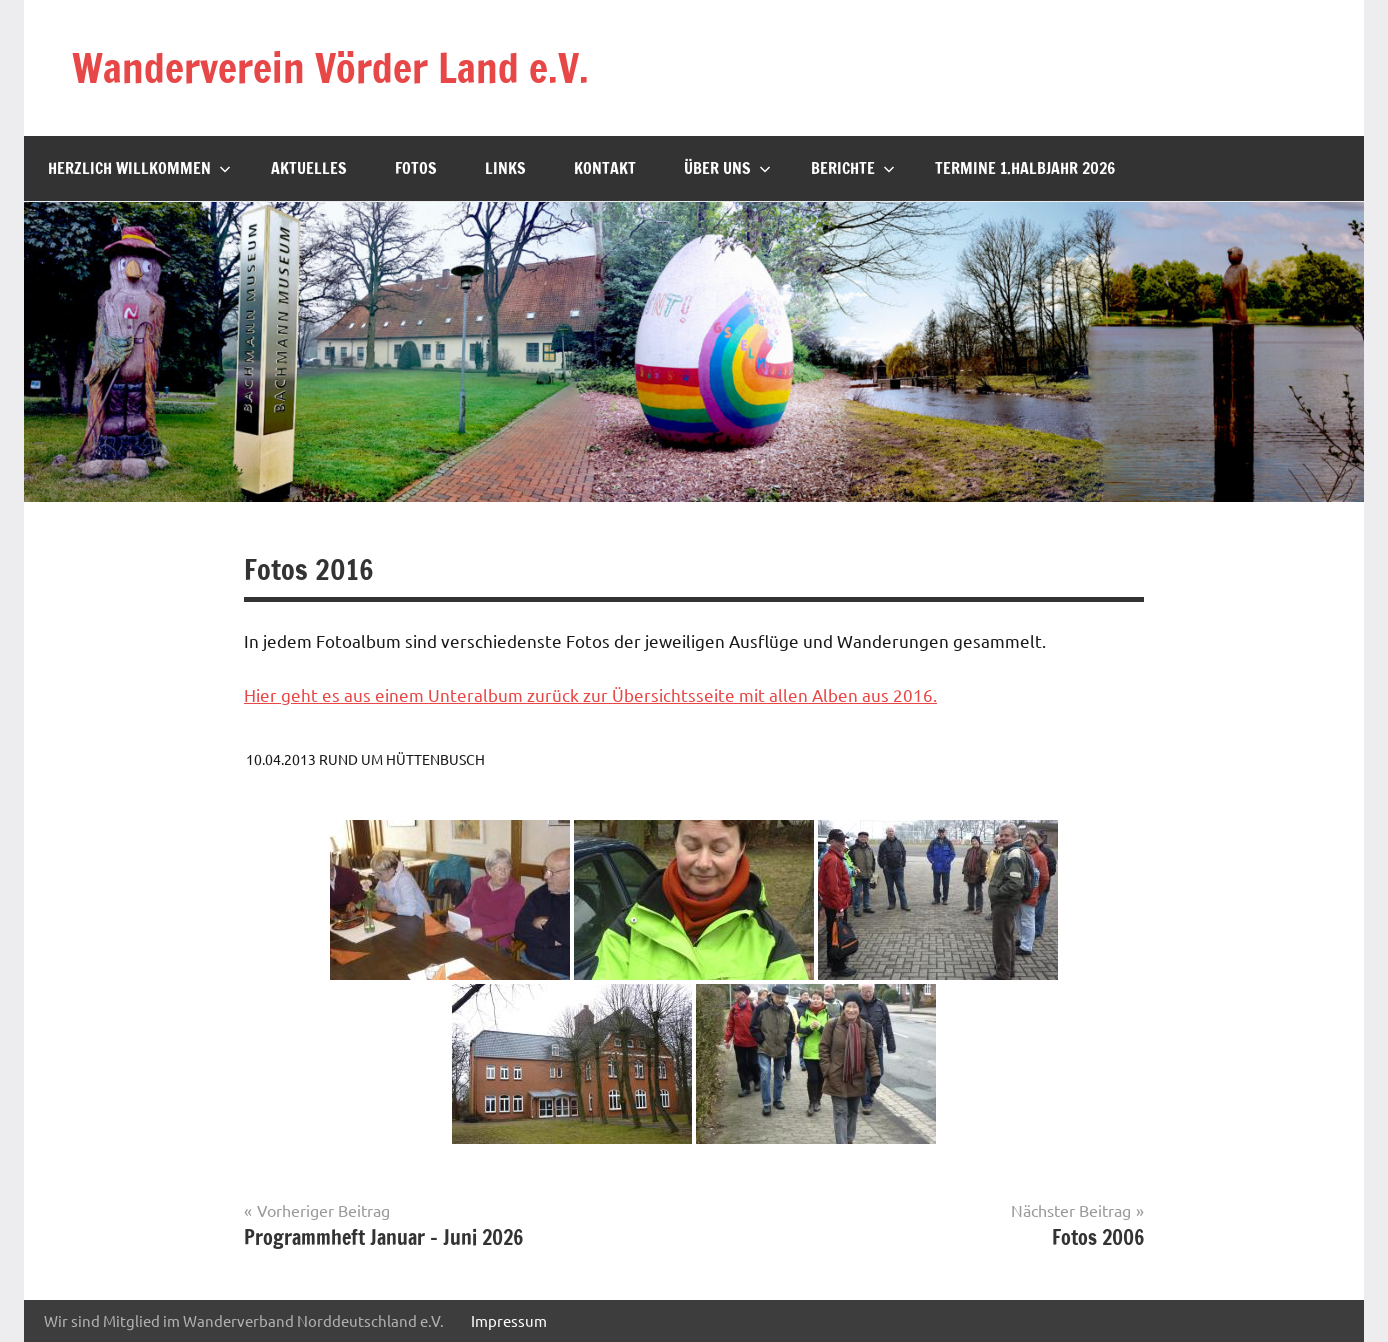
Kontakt (605, 168)
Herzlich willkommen (139, 168)
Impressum (509, 1320)
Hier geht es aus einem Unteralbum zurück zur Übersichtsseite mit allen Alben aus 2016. (590, 694)
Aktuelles (309, 168)
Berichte (853, 168)
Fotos (416, 168)
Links (505, 168)
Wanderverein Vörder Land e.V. (330, 67)
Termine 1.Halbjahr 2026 (1025, 168)
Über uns (727, 168)
